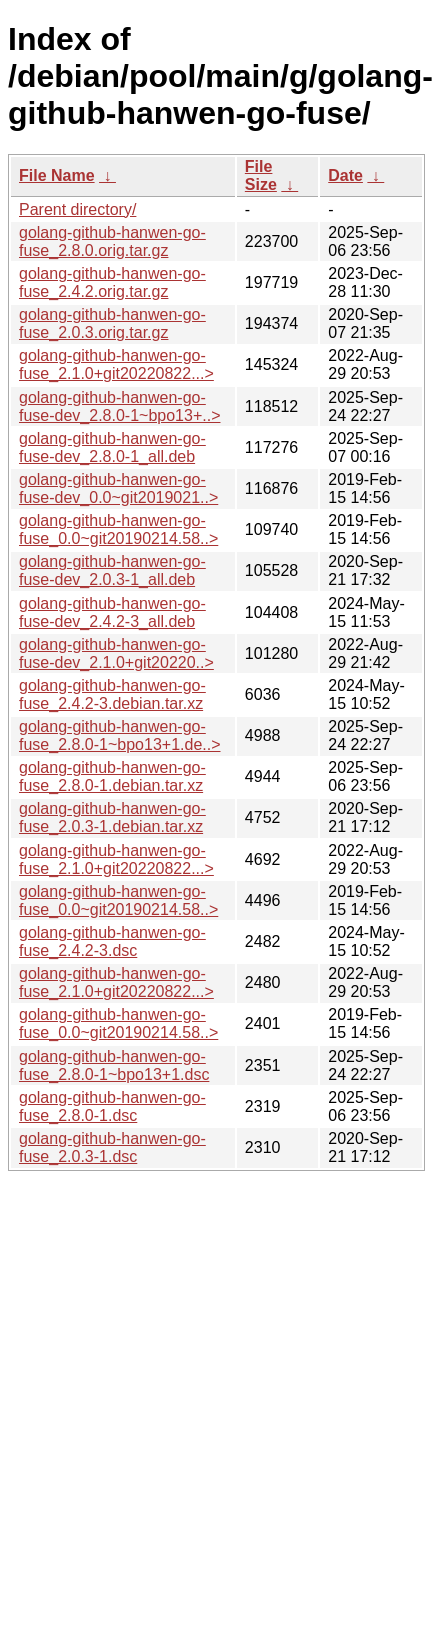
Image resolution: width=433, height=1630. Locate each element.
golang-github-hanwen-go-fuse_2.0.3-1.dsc (112, 1147)
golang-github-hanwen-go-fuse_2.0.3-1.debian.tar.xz (112, 817)
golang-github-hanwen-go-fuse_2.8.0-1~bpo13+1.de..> (120, 735)
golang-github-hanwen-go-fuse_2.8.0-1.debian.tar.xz (112, 776)
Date (345, 175)
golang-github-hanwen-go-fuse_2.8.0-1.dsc (112, 1106)
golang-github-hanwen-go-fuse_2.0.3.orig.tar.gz (112, 323)
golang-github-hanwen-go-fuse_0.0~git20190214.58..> (118, 529)
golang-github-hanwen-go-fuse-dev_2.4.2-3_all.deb (112, 612)
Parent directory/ (77, 209)
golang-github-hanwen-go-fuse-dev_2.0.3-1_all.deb (112, 570)
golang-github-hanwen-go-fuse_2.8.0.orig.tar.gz (112, 241)
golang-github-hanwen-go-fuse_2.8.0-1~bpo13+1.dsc (114, 1065)
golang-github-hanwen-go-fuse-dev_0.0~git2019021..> (118, 488)
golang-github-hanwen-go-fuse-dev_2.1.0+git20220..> (116, 653)
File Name (57, 175)
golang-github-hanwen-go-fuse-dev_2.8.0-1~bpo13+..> (120, 406)
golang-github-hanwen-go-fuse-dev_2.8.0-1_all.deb (112, 447)
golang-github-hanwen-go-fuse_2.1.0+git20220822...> (116, 364)
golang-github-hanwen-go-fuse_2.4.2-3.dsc (112, 941)
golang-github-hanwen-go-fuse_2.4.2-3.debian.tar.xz (112, 694)
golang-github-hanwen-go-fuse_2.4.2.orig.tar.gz (112, 282)
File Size (261, 175)
